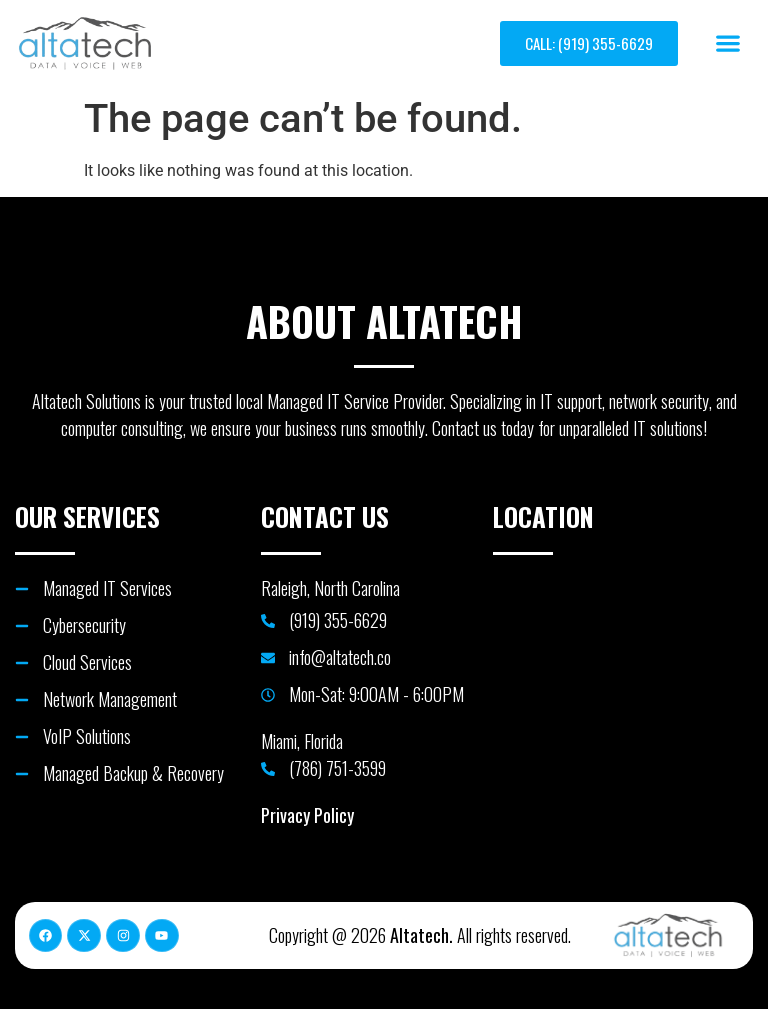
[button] (728, 43)
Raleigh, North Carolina (330, 588)
